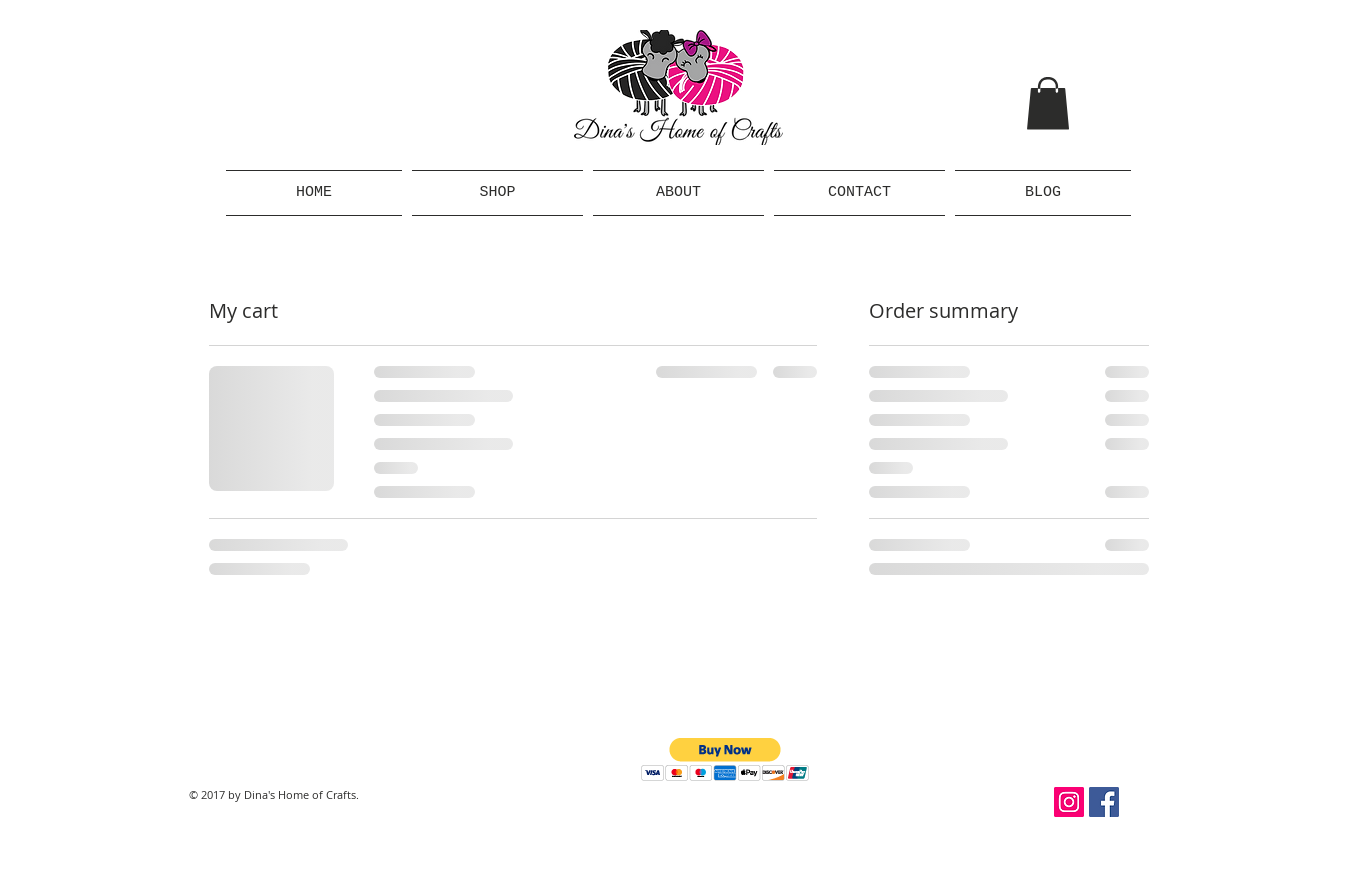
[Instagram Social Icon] (1069, 802)
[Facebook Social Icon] (1104, 802)
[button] (1048, 103)
